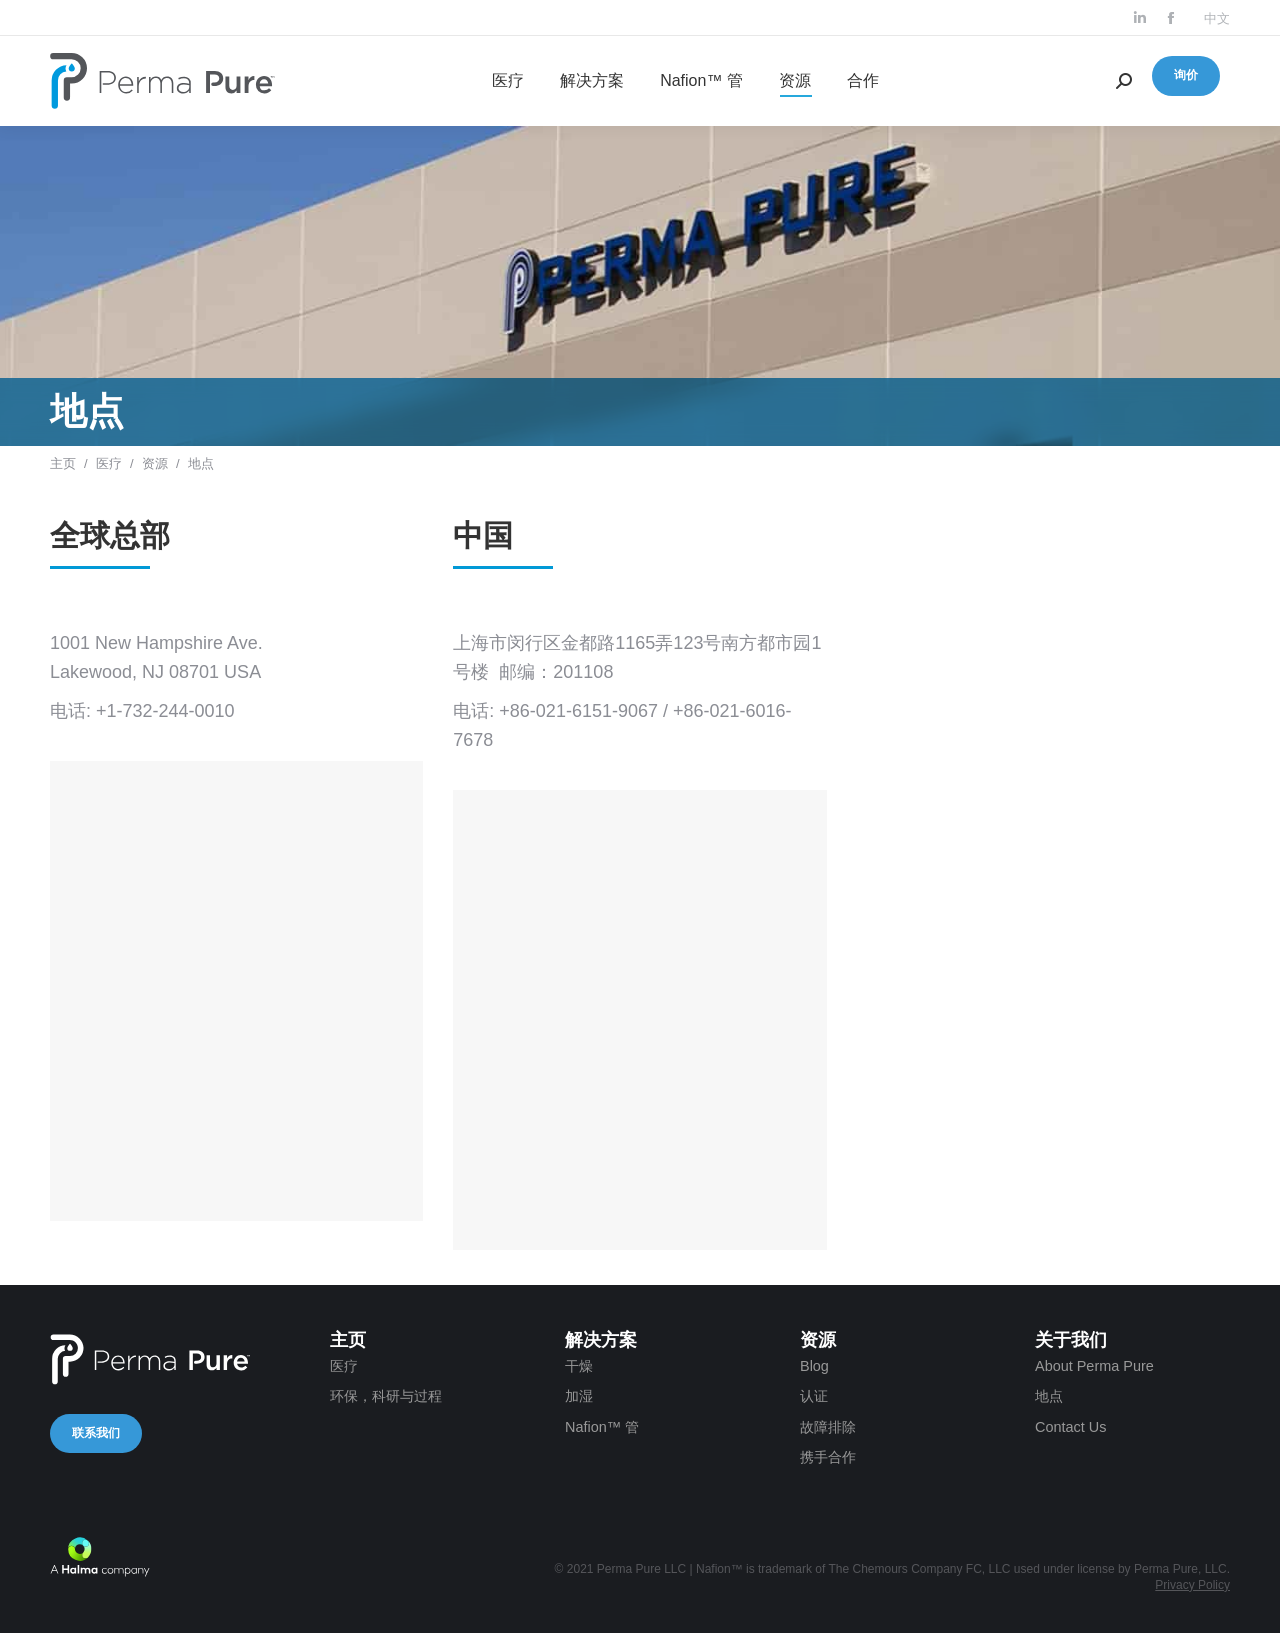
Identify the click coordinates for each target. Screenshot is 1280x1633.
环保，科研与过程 (386, 1396)
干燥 (579, 1366)
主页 (63, 463)
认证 (814, 1396)
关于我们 (1071, 1340)
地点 (1049, 1396)
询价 (1186, 75)
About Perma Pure (1094, 1366)
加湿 (579, 1396)
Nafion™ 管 (602, 1427)
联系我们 (96, 1433)
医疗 (109, 463)
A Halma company (100, 1557)
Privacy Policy (1192, 1585)
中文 (1217, 18)
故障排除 (828, 1427)
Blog (814, 1366)
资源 (155, 463)
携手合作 (828, 1457)
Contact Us (1070, 1427)
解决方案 (601, 1340)
